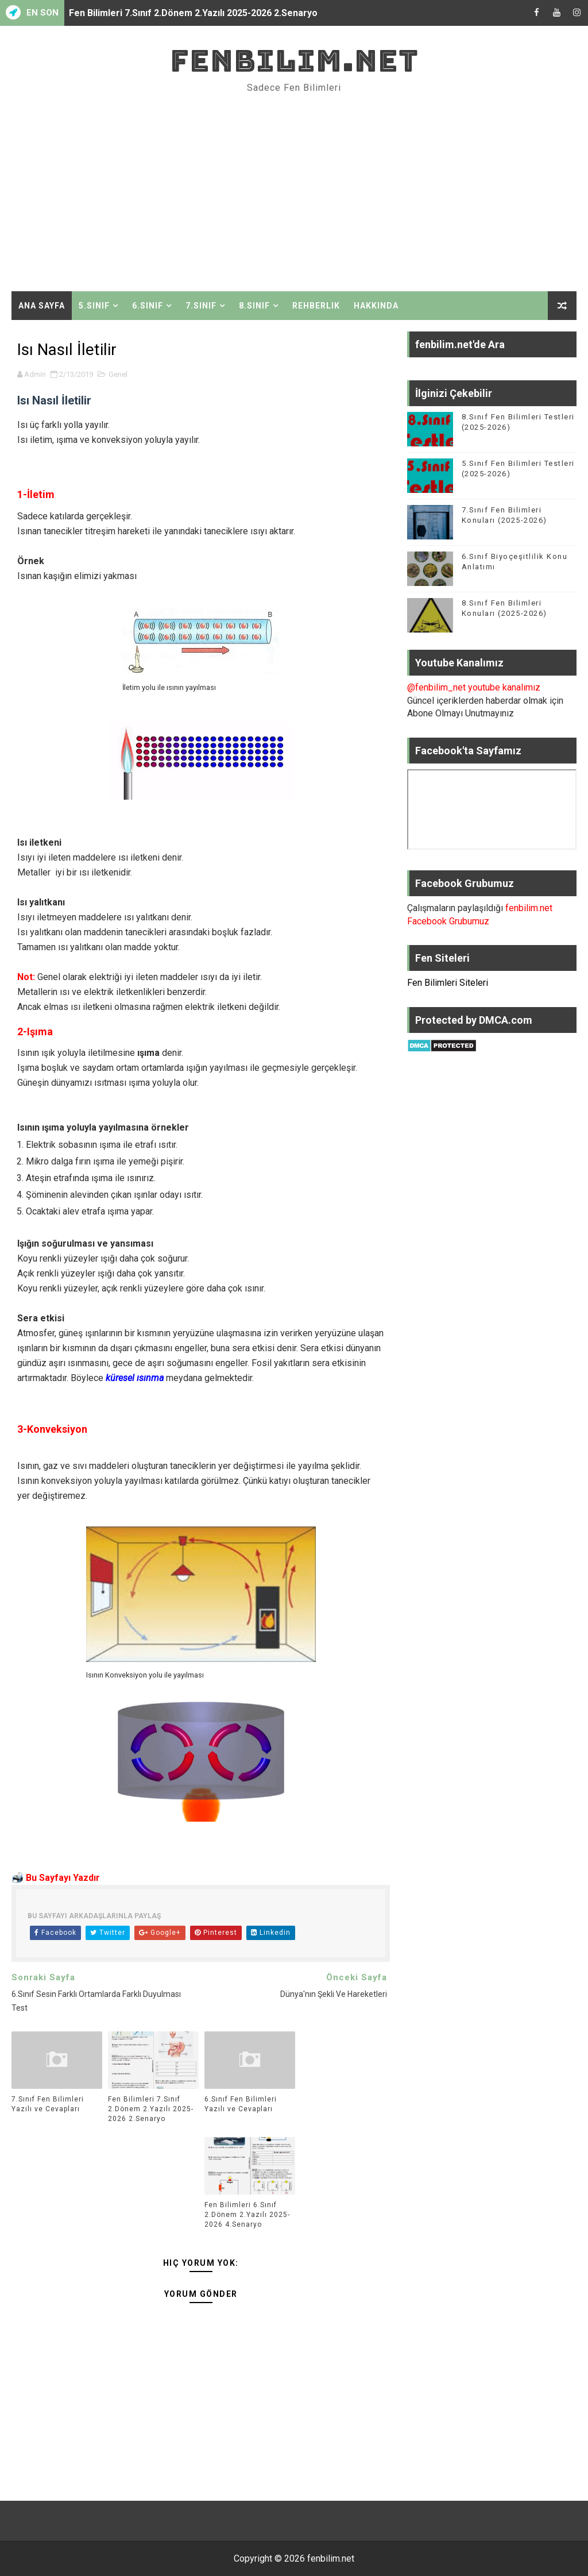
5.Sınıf (94, 305)
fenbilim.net (294, 60)
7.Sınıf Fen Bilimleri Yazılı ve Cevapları (47, 2104)
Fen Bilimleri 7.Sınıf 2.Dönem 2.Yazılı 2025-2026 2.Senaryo (193, 12)
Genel (118, 374)
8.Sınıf (254, 305)
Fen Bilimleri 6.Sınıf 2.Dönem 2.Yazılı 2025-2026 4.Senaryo (247, 2214)
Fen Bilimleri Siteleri (447, 982)
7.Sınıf (200, 305)
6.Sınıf (147, 305)
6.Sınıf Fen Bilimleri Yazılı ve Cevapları (240, 2104)
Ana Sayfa (41, 305)
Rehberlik (316, 305)
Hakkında (376, 305)
